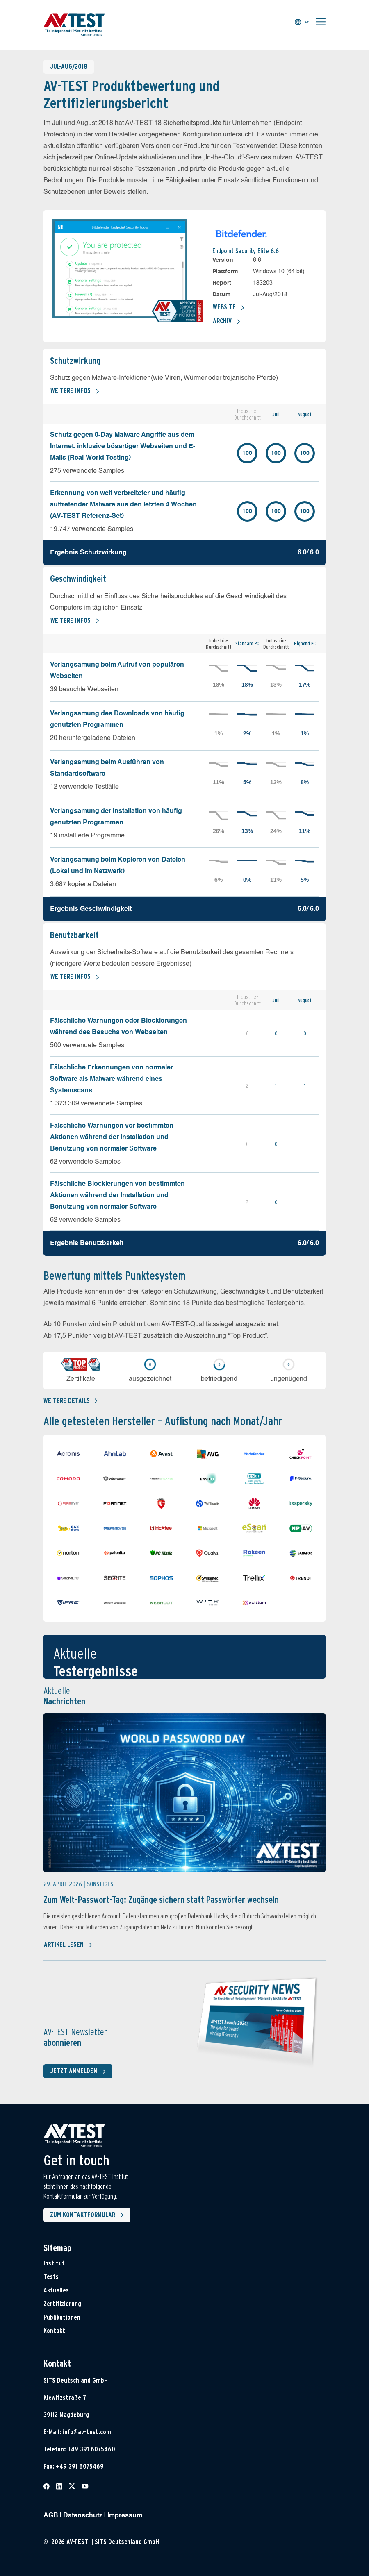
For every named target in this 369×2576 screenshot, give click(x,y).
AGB (50, 2515)
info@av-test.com (87, 2432)
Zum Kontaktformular (88, 2215)
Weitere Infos (75, 391)
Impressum (124, 2515)
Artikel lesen (68, 1945)
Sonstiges (100, 1884)
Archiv (227, 322)
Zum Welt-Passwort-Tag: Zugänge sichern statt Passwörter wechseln (161, 1899)
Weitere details (70, 1401)
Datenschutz (82, 2515)
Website (229, 308)
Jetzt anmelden (79, 2072)
